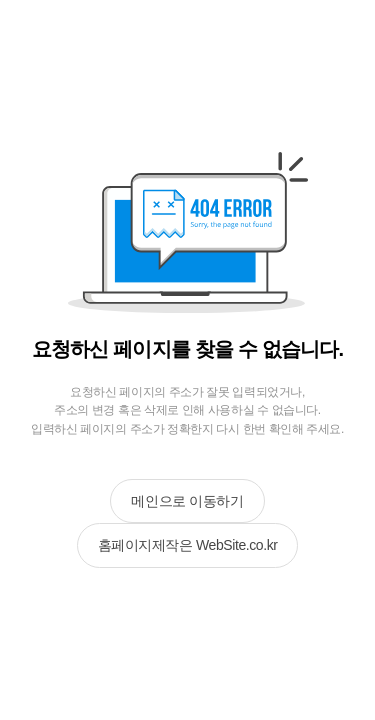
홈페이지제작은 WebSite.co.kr (188, 545)
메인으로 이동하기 (187, 501)
